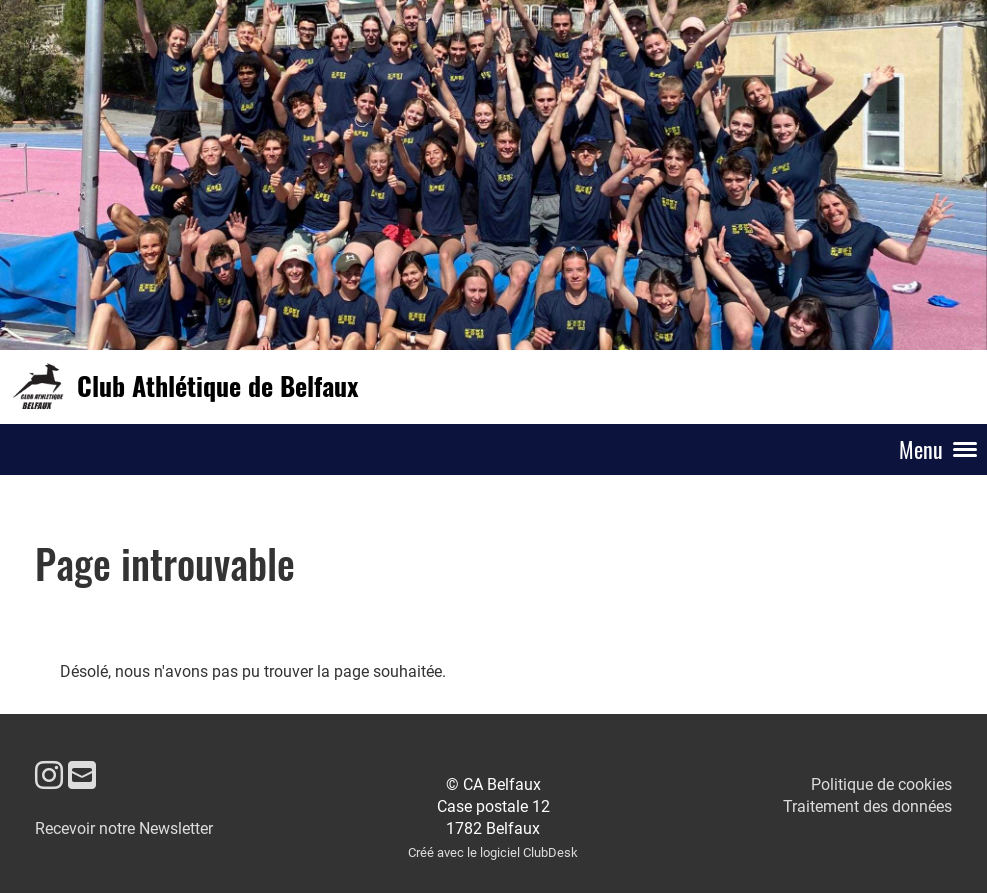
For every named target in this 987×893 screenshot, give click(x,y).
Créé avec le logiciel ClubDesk (493, 852)
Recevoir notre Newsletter (124, 828)
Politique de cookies (881, 784)
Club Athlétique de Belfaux (217, 386)
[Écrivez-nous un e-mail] (82, 776)
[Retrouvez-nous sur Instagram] (49, 776)
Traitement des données (867, 806)
